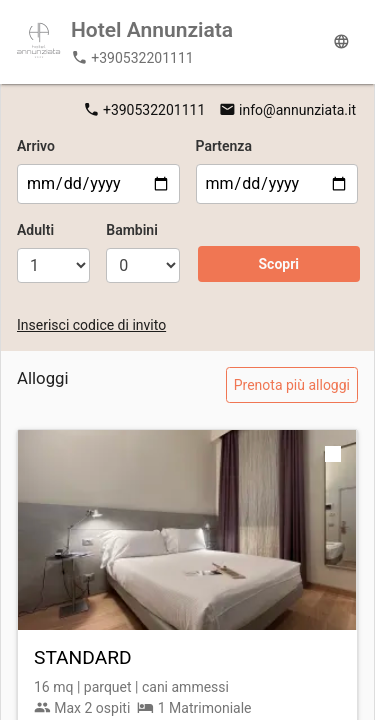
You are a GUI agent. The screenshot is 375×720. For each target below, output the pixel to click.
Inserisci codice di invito (91, 325)
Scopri (278, 264)
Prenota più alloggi (292, 385)
